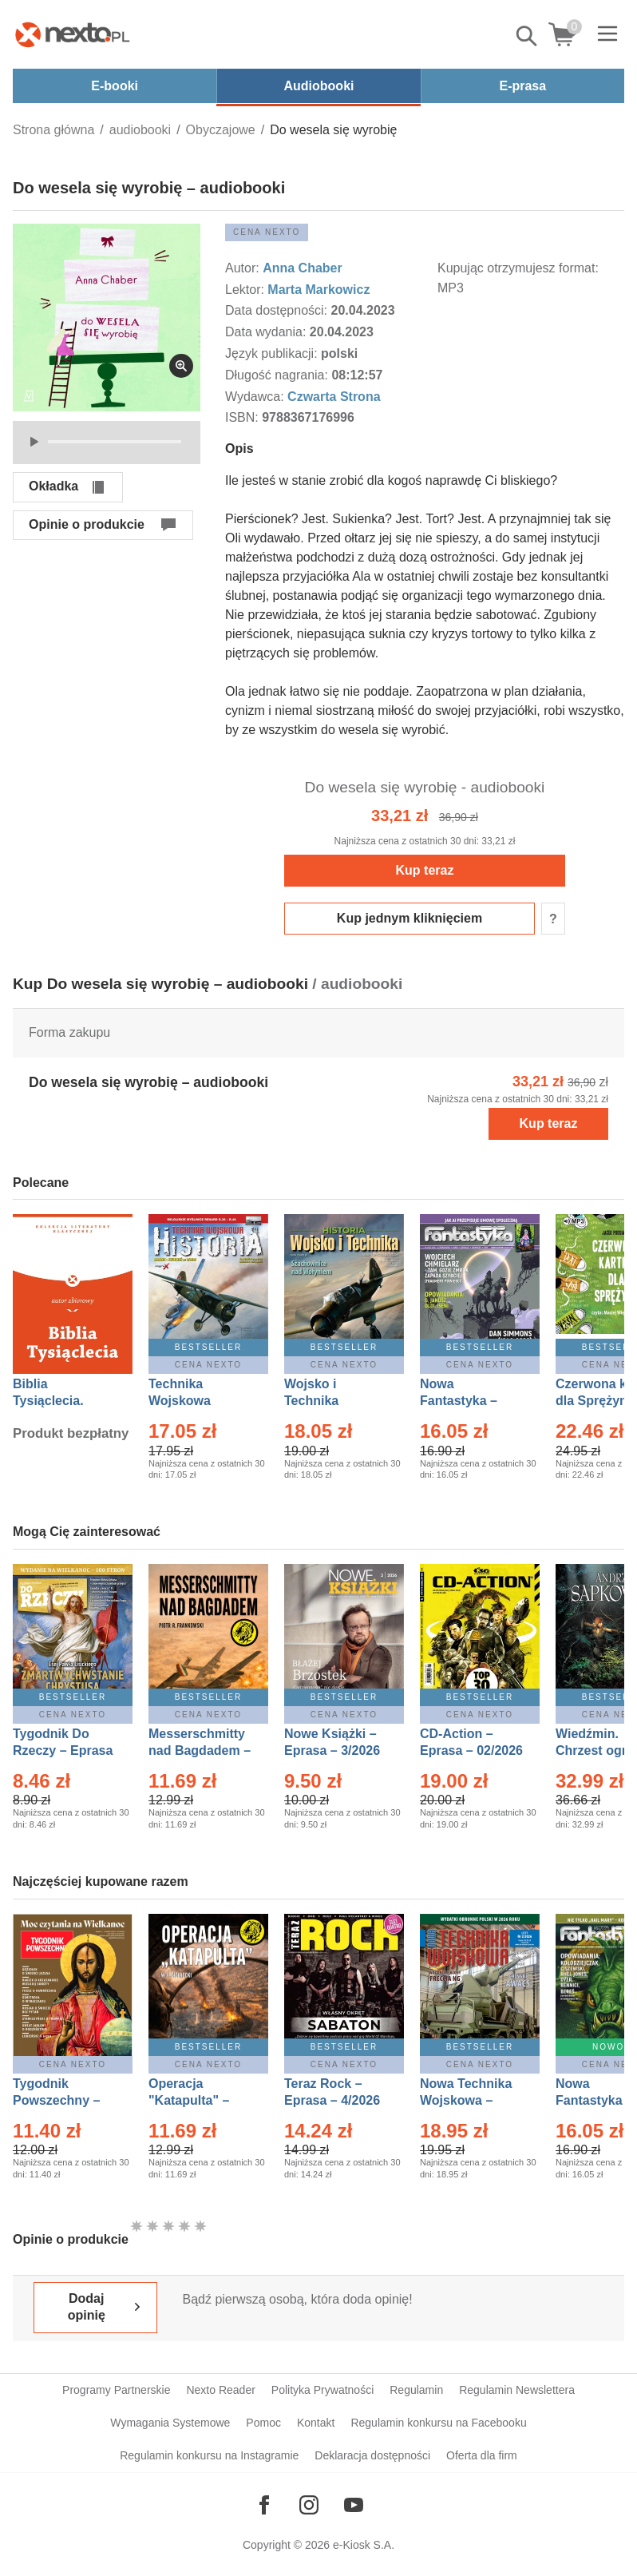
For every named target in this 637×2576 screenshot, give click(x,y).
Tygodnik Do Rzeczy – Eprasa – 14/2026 (63, 1750)
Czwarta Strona (333, 396)
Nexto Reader (220, 2389)
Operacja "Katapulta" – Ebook (188, 2100)
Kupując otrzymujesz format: (518, 268)
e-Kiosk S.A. (363, 2544)
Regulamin (416, 2389)
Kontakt (315, 2422)
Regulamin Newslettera (517, 2389)
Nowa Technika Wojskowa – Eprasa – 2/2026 (468, 2100)
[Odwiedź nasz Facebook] (264, 2505)
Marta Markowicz (318, 289)
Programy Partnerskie (116, 2389)
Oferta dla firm (481, 2455)
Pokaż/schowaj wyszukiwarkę (527, 36)
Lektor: (246, 289)
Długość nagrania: (278, 375)
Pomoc (263, 2422)
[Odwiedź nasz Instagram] (309, 2505)
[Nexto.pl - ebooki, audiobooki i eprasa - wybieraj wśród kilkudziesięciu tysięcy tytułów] (73, 34)
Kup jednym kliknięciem (409, 918)
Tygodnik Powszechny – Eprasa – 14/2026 (64, 2100)
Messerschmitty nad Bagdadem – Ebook (199, 1750)
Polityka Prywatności (322, 2389)
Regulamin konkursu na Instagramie (209, 2455)
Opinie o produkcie (86, 524)
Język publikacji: (273, 353)
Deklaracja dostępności (372, 2455)
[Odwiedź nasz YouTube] (353, 2505)
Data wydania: (267, 332)
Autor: (244, 268)
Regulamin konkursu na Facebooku (438, 2422)
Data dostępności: (278, 310)
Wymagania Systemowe (170, 2422)
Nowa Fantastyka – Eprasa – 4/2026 (468, 1400)
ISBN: (243, 417)
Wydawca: (256, 396)
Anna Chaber (302, 268)
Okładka (53, 486)
